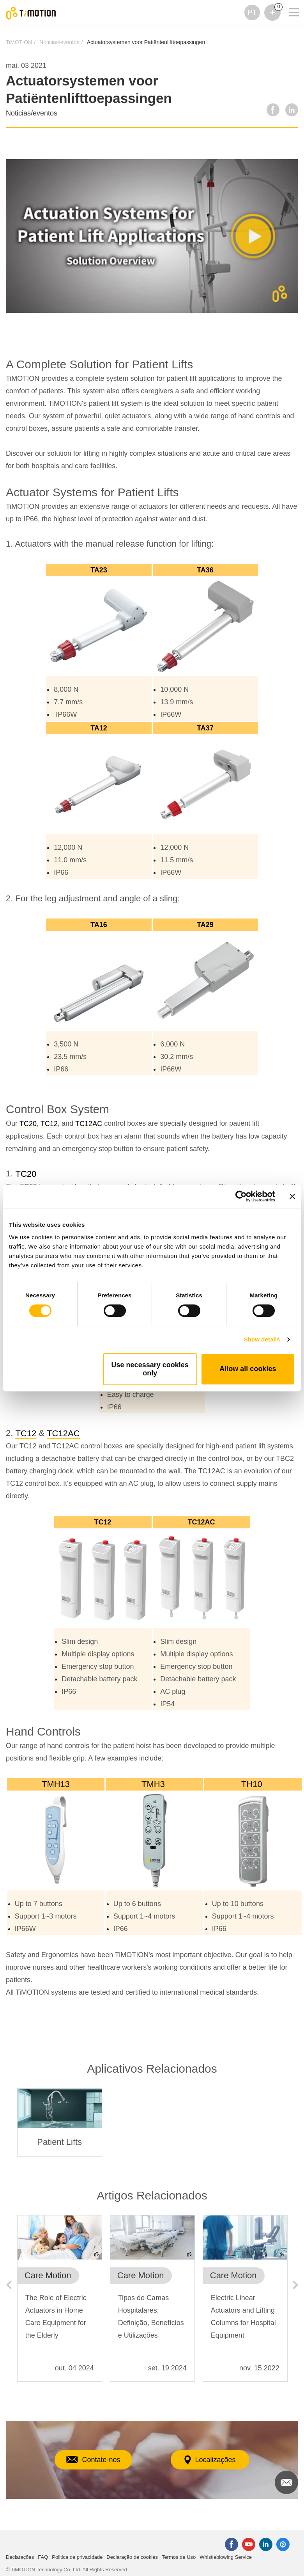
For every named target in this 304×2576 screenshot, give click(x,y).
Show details (262, 1339)
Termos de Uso (179, 2557)
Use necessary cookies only (150, 1369)
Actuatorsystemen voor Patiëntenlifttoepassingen (146, 42)
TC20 (28, 1124)
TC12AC (88, 1124)
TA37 (205, 728)
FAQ (43, 2557)
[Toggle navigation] (289, 2)
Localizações (210, 2459)
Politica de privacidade (77, 2557)
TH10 (253, 1784)
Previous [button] (8, 2285)
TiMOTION (19, 42)
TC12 (49, 1124)
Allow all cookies (247, 1369)
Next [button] (295, 2285)
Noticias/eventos (59, 42)
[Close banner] (292, 1196)
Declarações (20, 2557)
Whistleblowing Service (226, 2557)
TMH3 (154, 1784)
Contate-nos (93, 2460)
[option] (59, 2122)
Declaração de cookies (132, 2557)
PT (251, 12)
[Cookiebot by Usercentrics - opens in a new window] (241, 1196)
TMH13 (56, 1784)
